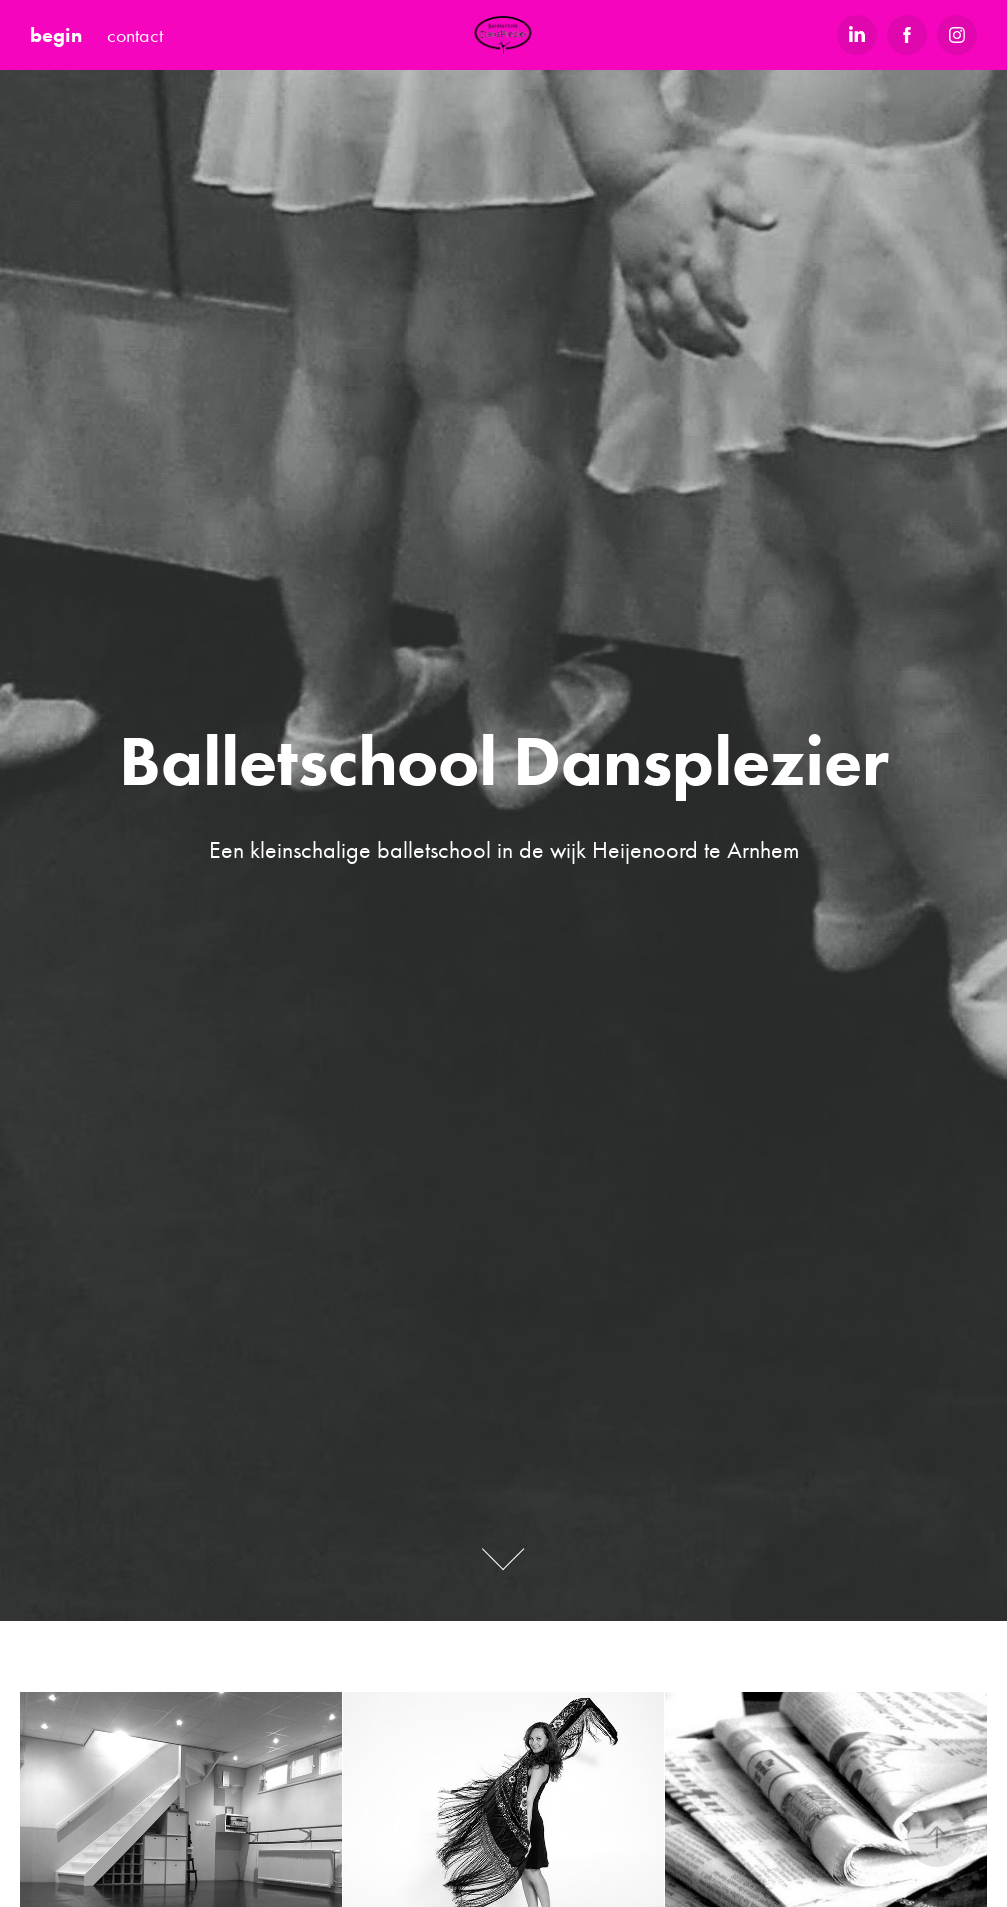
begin (56, 35)
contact (135, 35)
